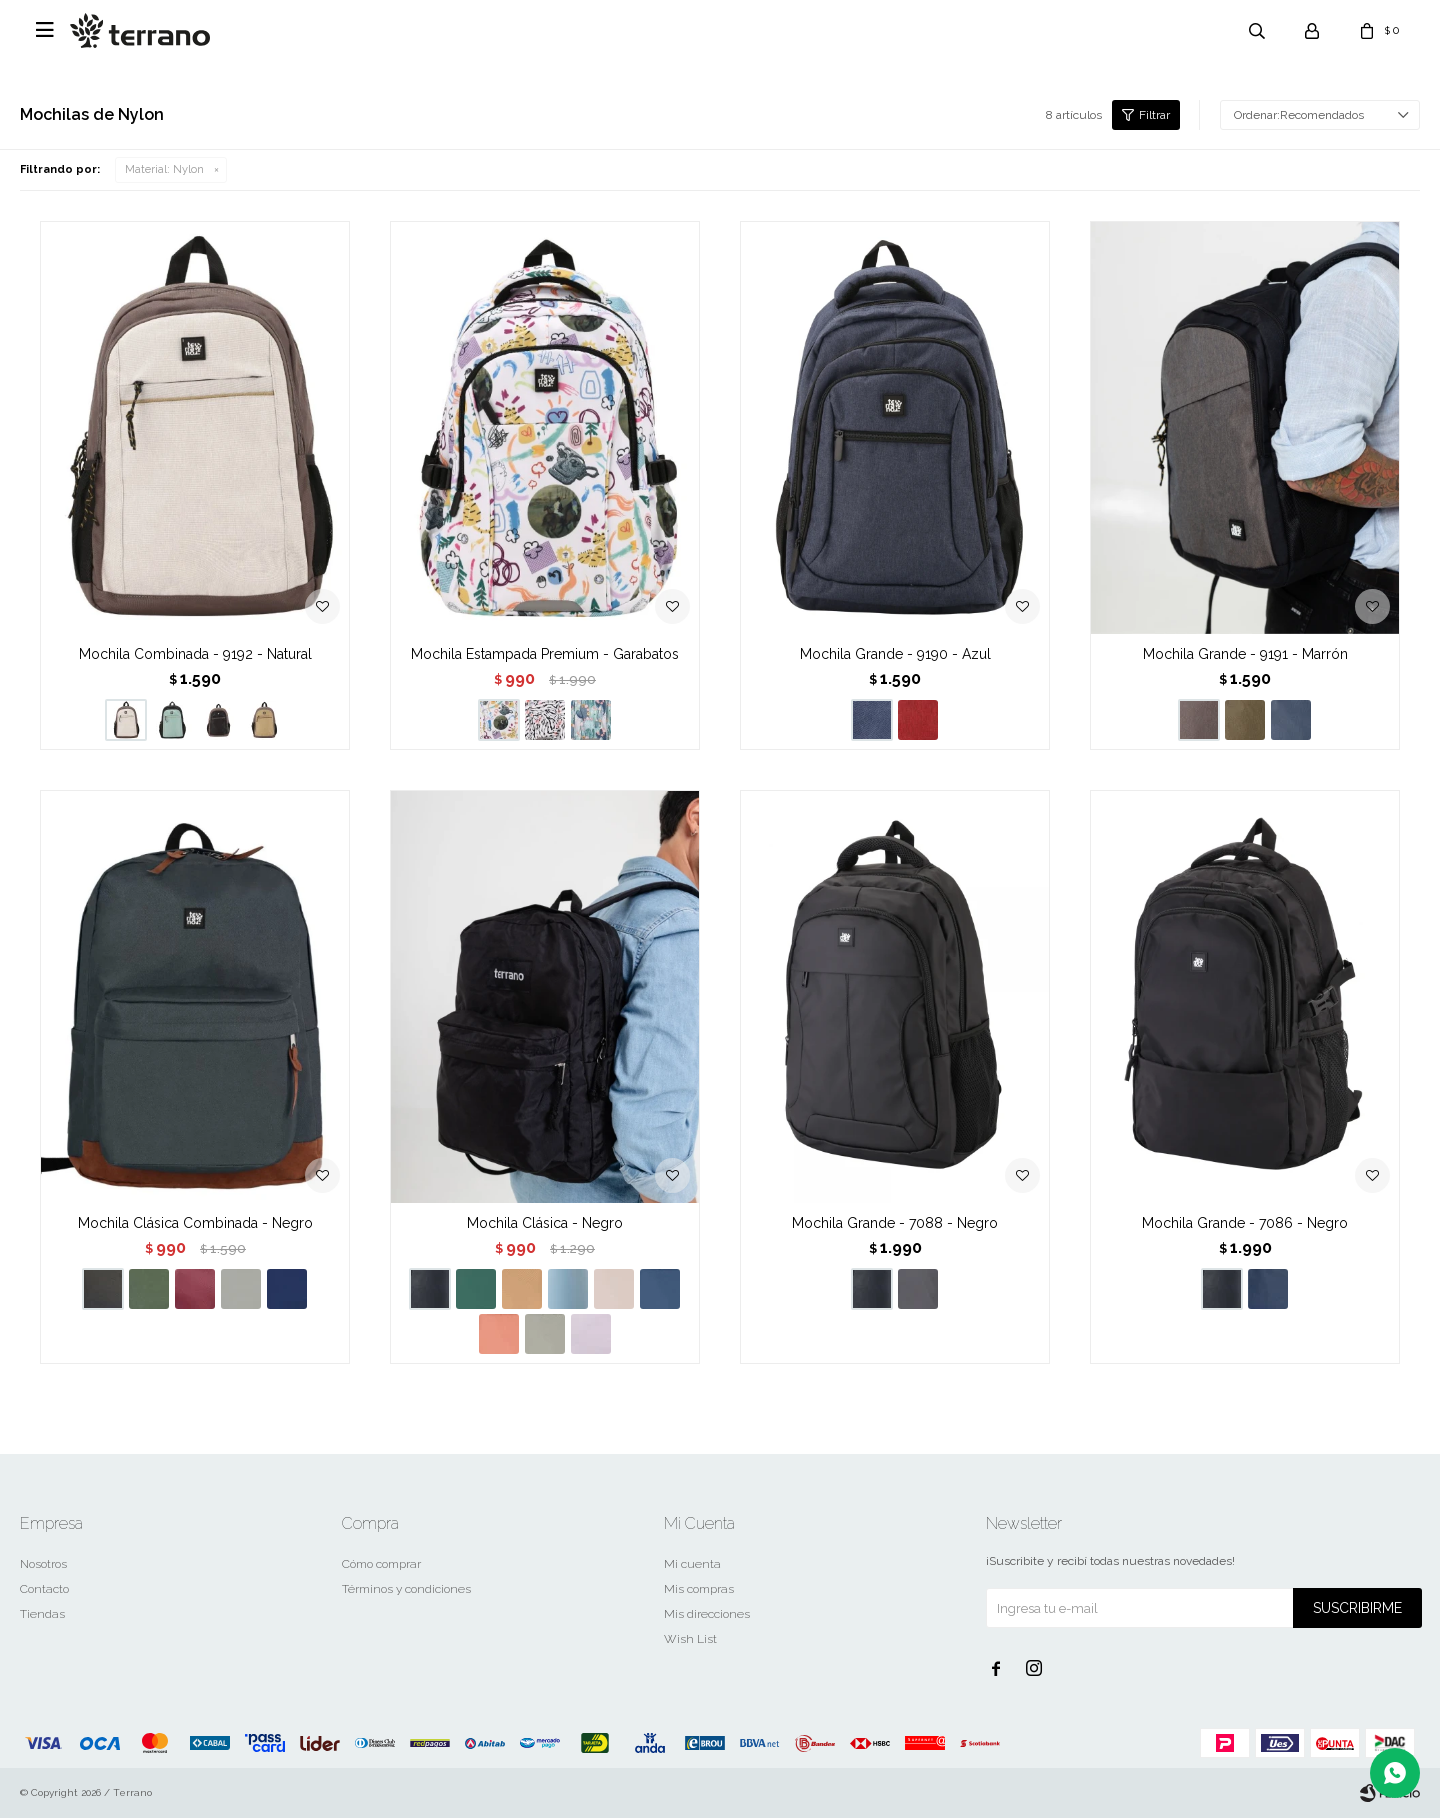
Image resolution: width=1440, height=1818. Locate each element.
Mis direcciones (707, 1614)
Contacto (44, 1589)
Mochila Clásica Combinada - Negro (195, 1223)
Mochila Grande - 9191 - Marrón (1245, 654)
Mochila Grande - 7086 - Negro (1245, 1223)
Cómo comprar (381, 1564)
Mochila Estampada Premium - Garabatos (545, 654)
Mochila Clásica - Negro (545, 1223)
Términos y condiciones (406, 1589)
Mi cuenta (692, 1564)
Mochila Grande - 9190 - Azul (895, 654)
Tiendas (42, 1614)
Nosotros (43, 1564)
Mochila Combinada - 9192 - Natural (195, 654)
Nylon (164, 169)
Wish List (690, 1639)
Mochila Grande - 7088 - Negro (895, 1223)
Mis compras (699, 1589)
